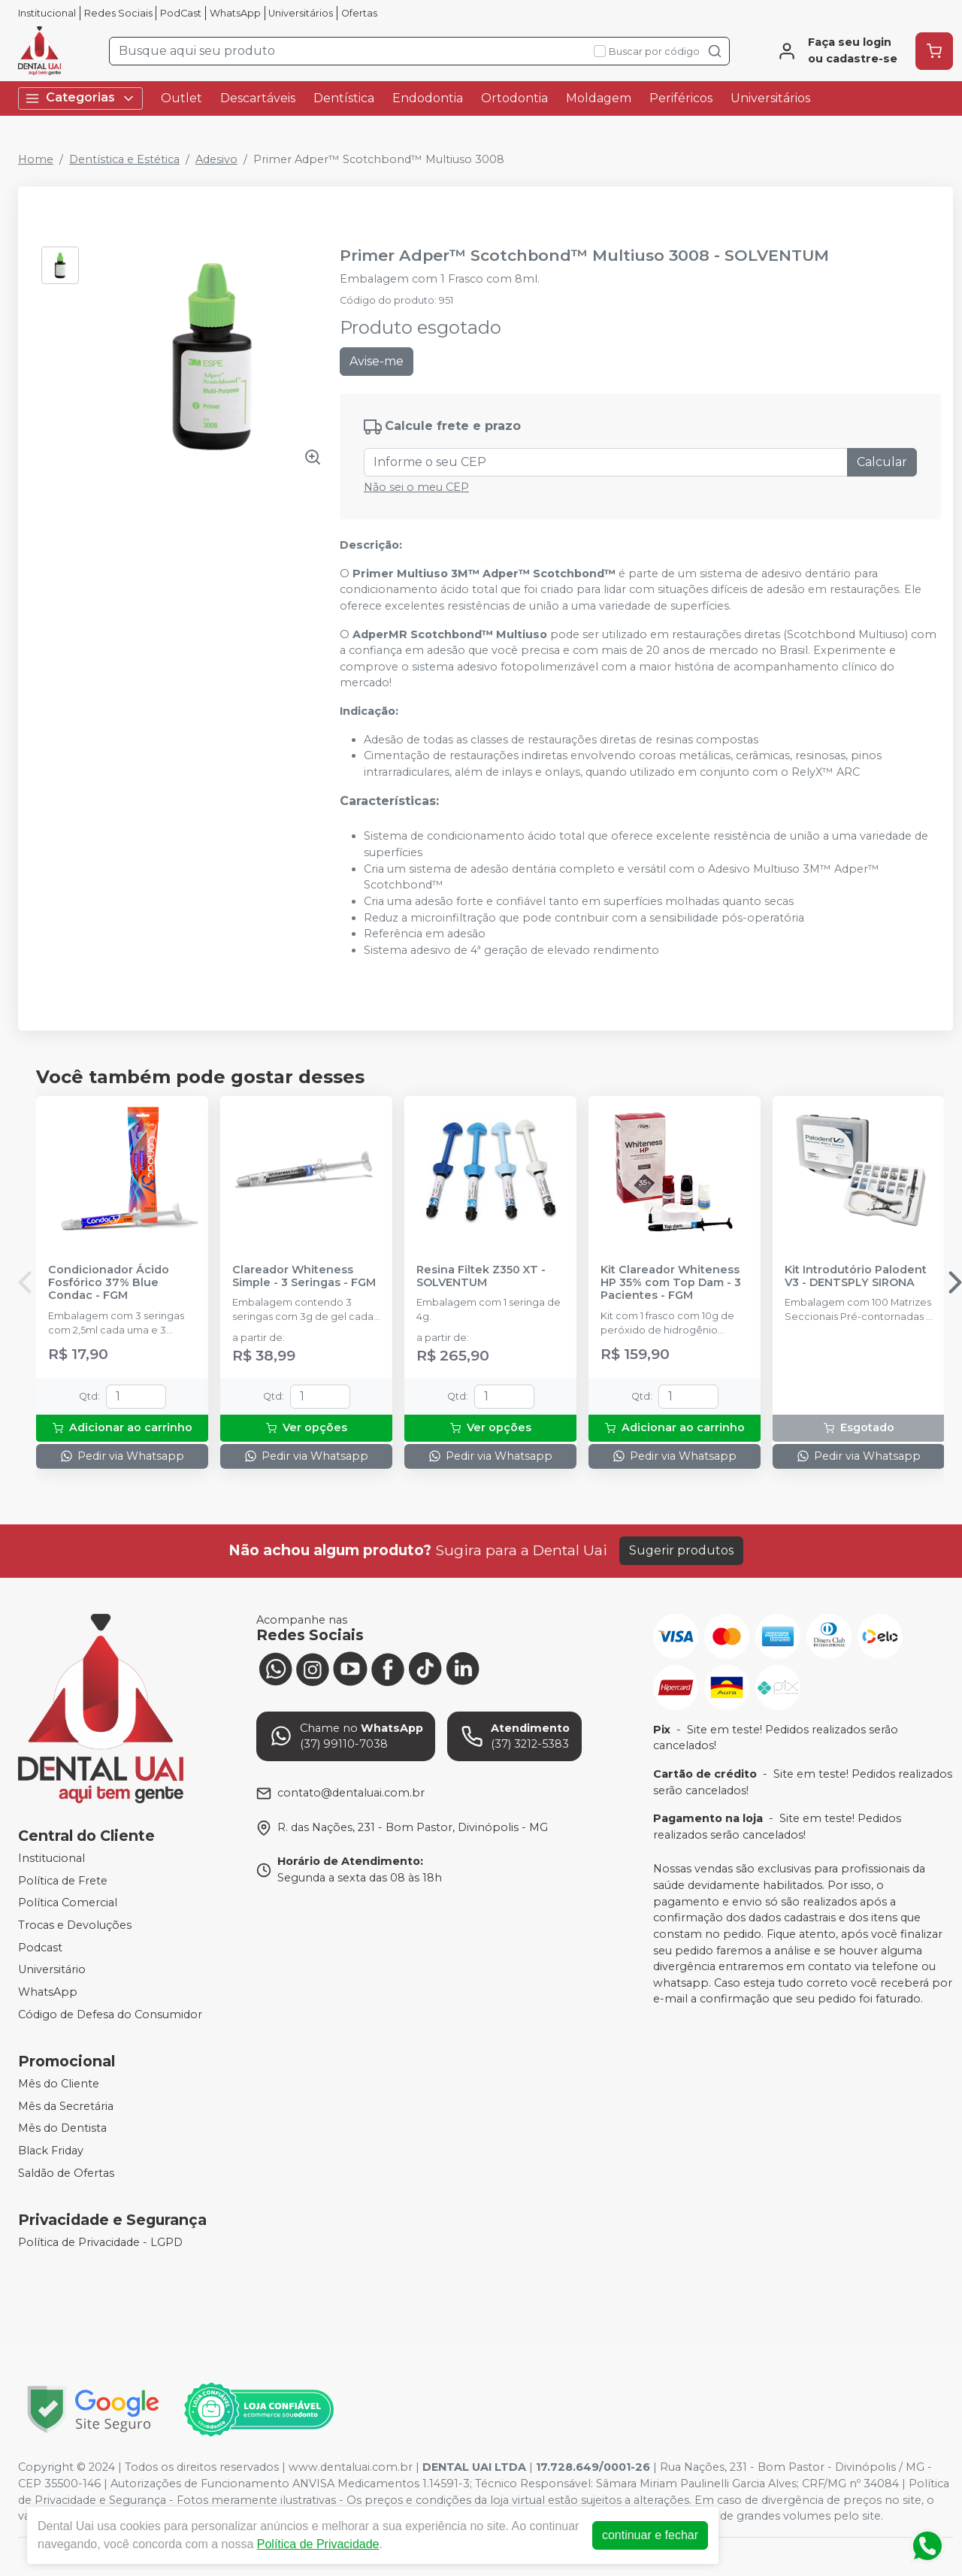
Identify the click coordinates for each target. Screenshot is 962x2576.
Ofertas (359, 13)
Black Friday (50, 2150)
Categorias (80, 98)
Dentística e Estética (124, 159)
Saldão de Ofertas (66, 2173)
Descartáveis (257, 98)
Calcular (882, 462)
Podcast (40, 1947)
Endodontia (427, 98)
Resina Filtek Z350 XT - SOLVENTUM (481, 1276)
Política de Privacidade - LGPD (100, 2242)
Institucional (47, 13)
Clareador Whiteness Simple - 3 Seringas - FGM (304, 1276)
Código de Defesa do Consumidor (110, 2014)
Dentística (343, 98)
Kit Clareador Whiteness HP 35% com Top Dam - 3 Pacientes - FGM (670, 1283)
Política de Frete (62, 1880)
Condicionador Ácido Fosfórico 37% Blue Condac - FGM (108, 1283)
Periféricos (680, 98)
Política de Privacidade (318, 2544)
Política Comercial (67, 1903)
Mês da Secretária (65, 2106)
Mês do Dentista (62, 2129)
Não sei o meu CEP (416, 487)
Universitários (300, 13)
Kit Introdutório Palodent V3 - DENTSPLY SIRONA (856, 1276)
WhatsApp (235, 13)
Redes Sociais (118, 13)
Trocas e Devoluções (75, 1925)
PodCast (180, 13)
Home (35, 159)
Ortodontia (514, 98)
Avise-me (376, 361)
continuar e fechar (650, 2535)
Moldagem (598, 98)
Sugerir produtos (681, 1550)
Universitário (52, 1969)
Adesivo (216, 159)
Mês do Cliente (58, 2083)
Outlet (181, 98)
